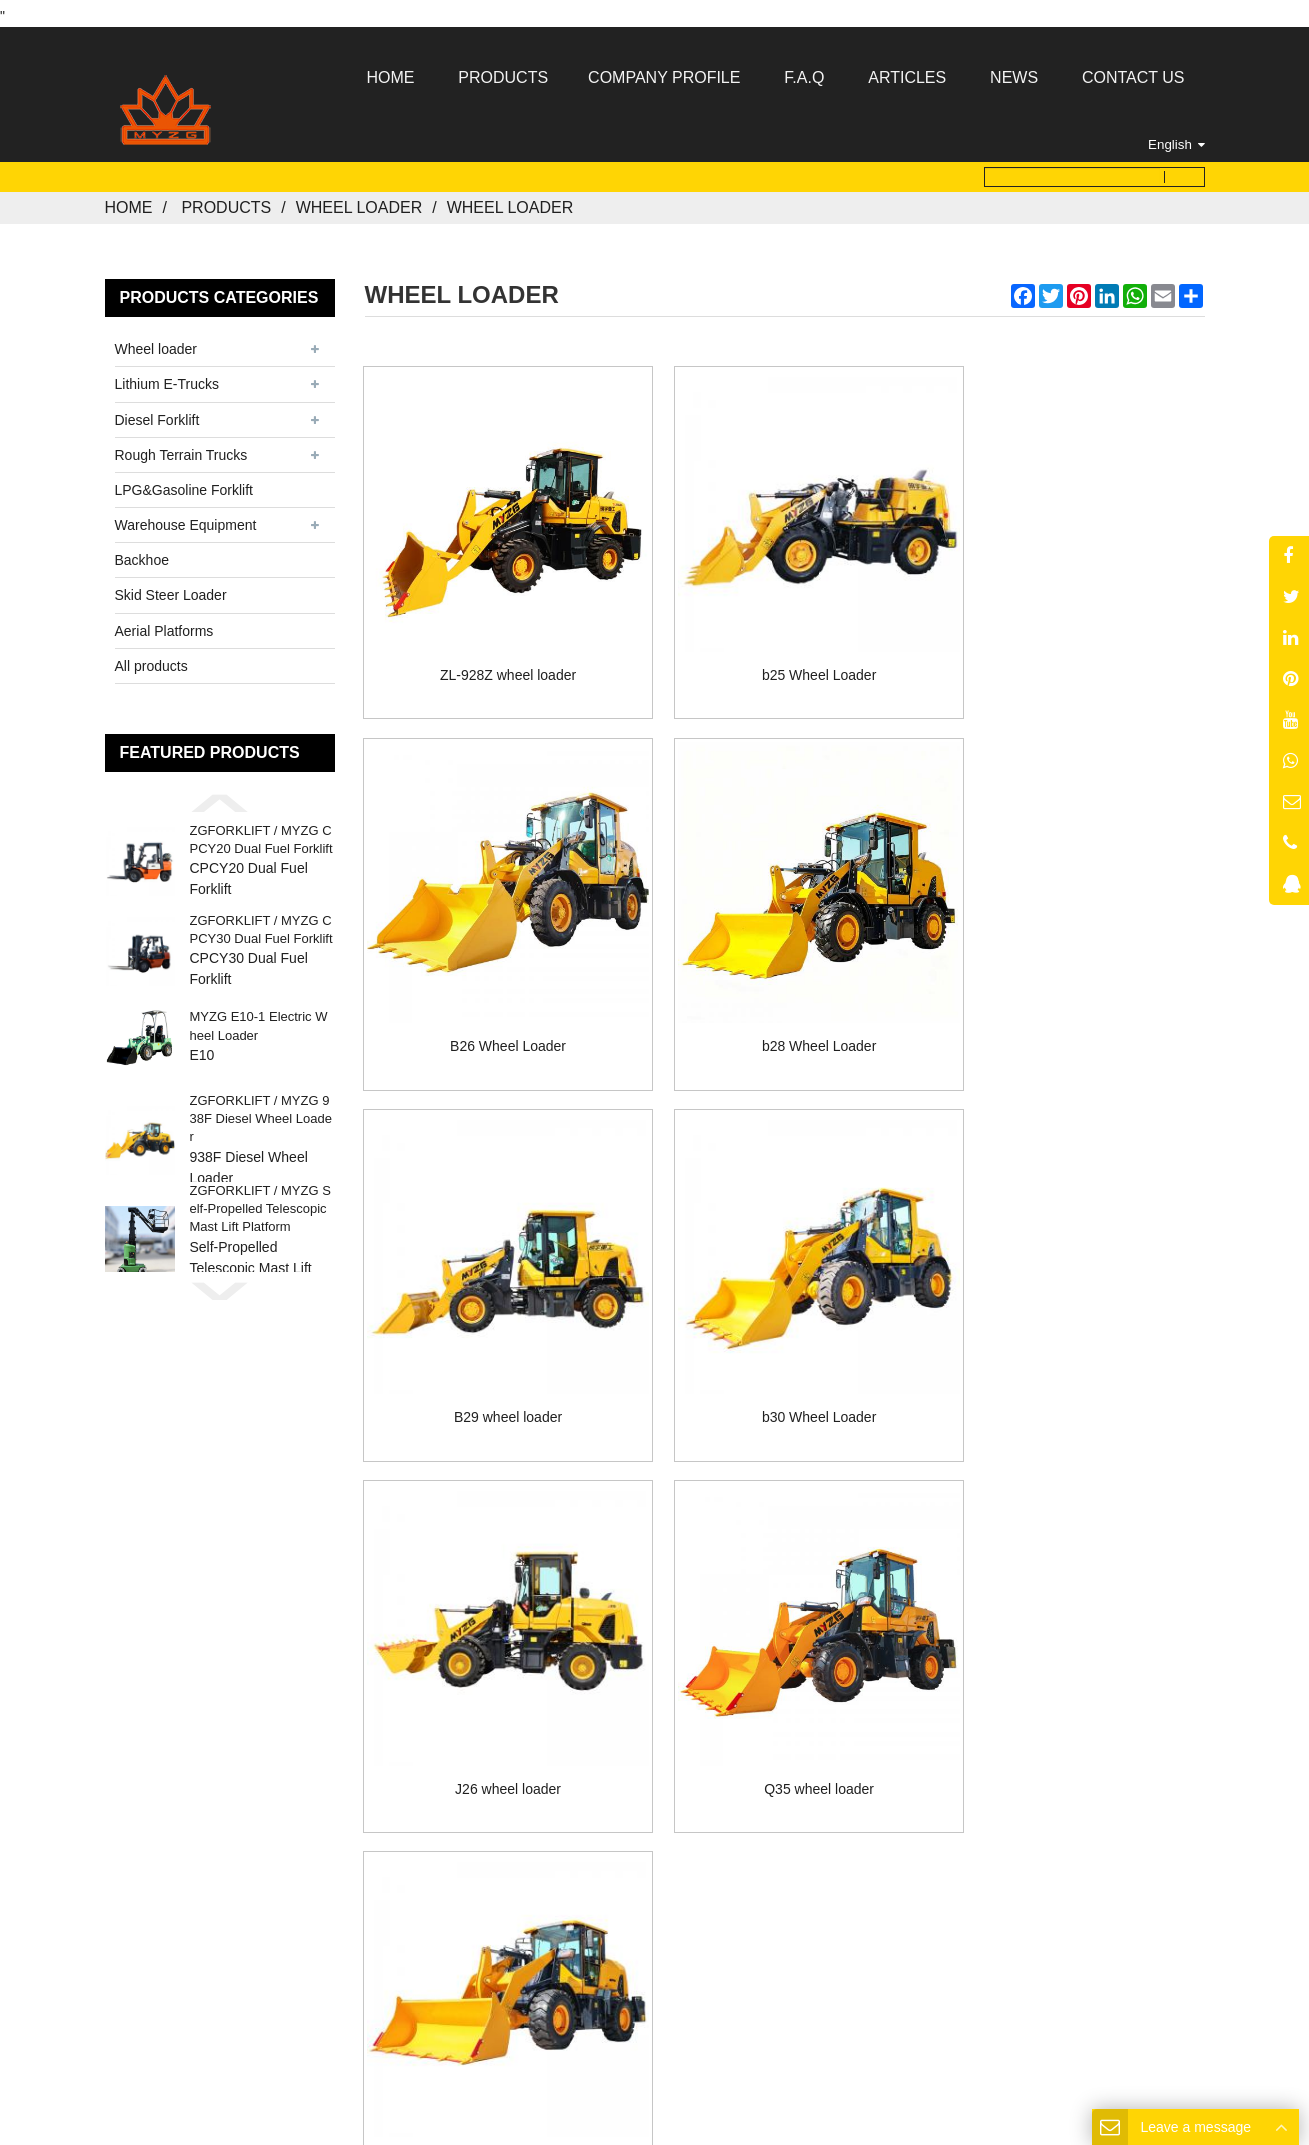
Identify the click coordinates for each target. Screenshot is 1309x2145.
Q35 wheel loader (785, 1339)
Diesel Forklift (157, 413)
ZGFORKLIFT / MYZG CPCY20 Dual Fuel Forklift (261, 833)
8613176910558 (703, 1818)
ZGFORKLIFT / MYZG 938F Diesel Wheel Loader (261, 1112)
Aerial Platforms (164, 624)
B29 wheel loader (784, 991)
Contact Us (829, 1712)
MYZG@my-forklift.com (683, 1842)
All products (151, 659)
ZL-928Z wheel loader (496, 644)
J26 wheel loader (497, 1339)
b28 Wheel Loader (496, 991)
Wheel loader (359, 201)
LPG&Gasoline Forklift (184, 484)
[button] (220, 797)
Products (226, 201)
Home (129, 201)
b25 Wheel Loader (784, 644)
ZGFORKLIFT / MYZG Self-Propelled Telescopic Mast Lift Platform (260, 1202)
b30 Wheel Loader (1072, 991)
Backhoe (142, 554)
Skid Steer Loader (171, 589)
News (732, 1712)
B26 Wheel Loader (1072, 644)
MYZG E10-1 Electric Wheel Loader (259, 1019)
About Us (539, 1712)
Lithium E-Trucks (167, 378)
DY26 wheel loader (1072, 1339)
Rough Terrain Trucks (181, 448)
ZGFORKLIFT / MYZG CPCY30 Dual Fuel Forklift (261, 923)
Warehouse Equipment (186, 519)
